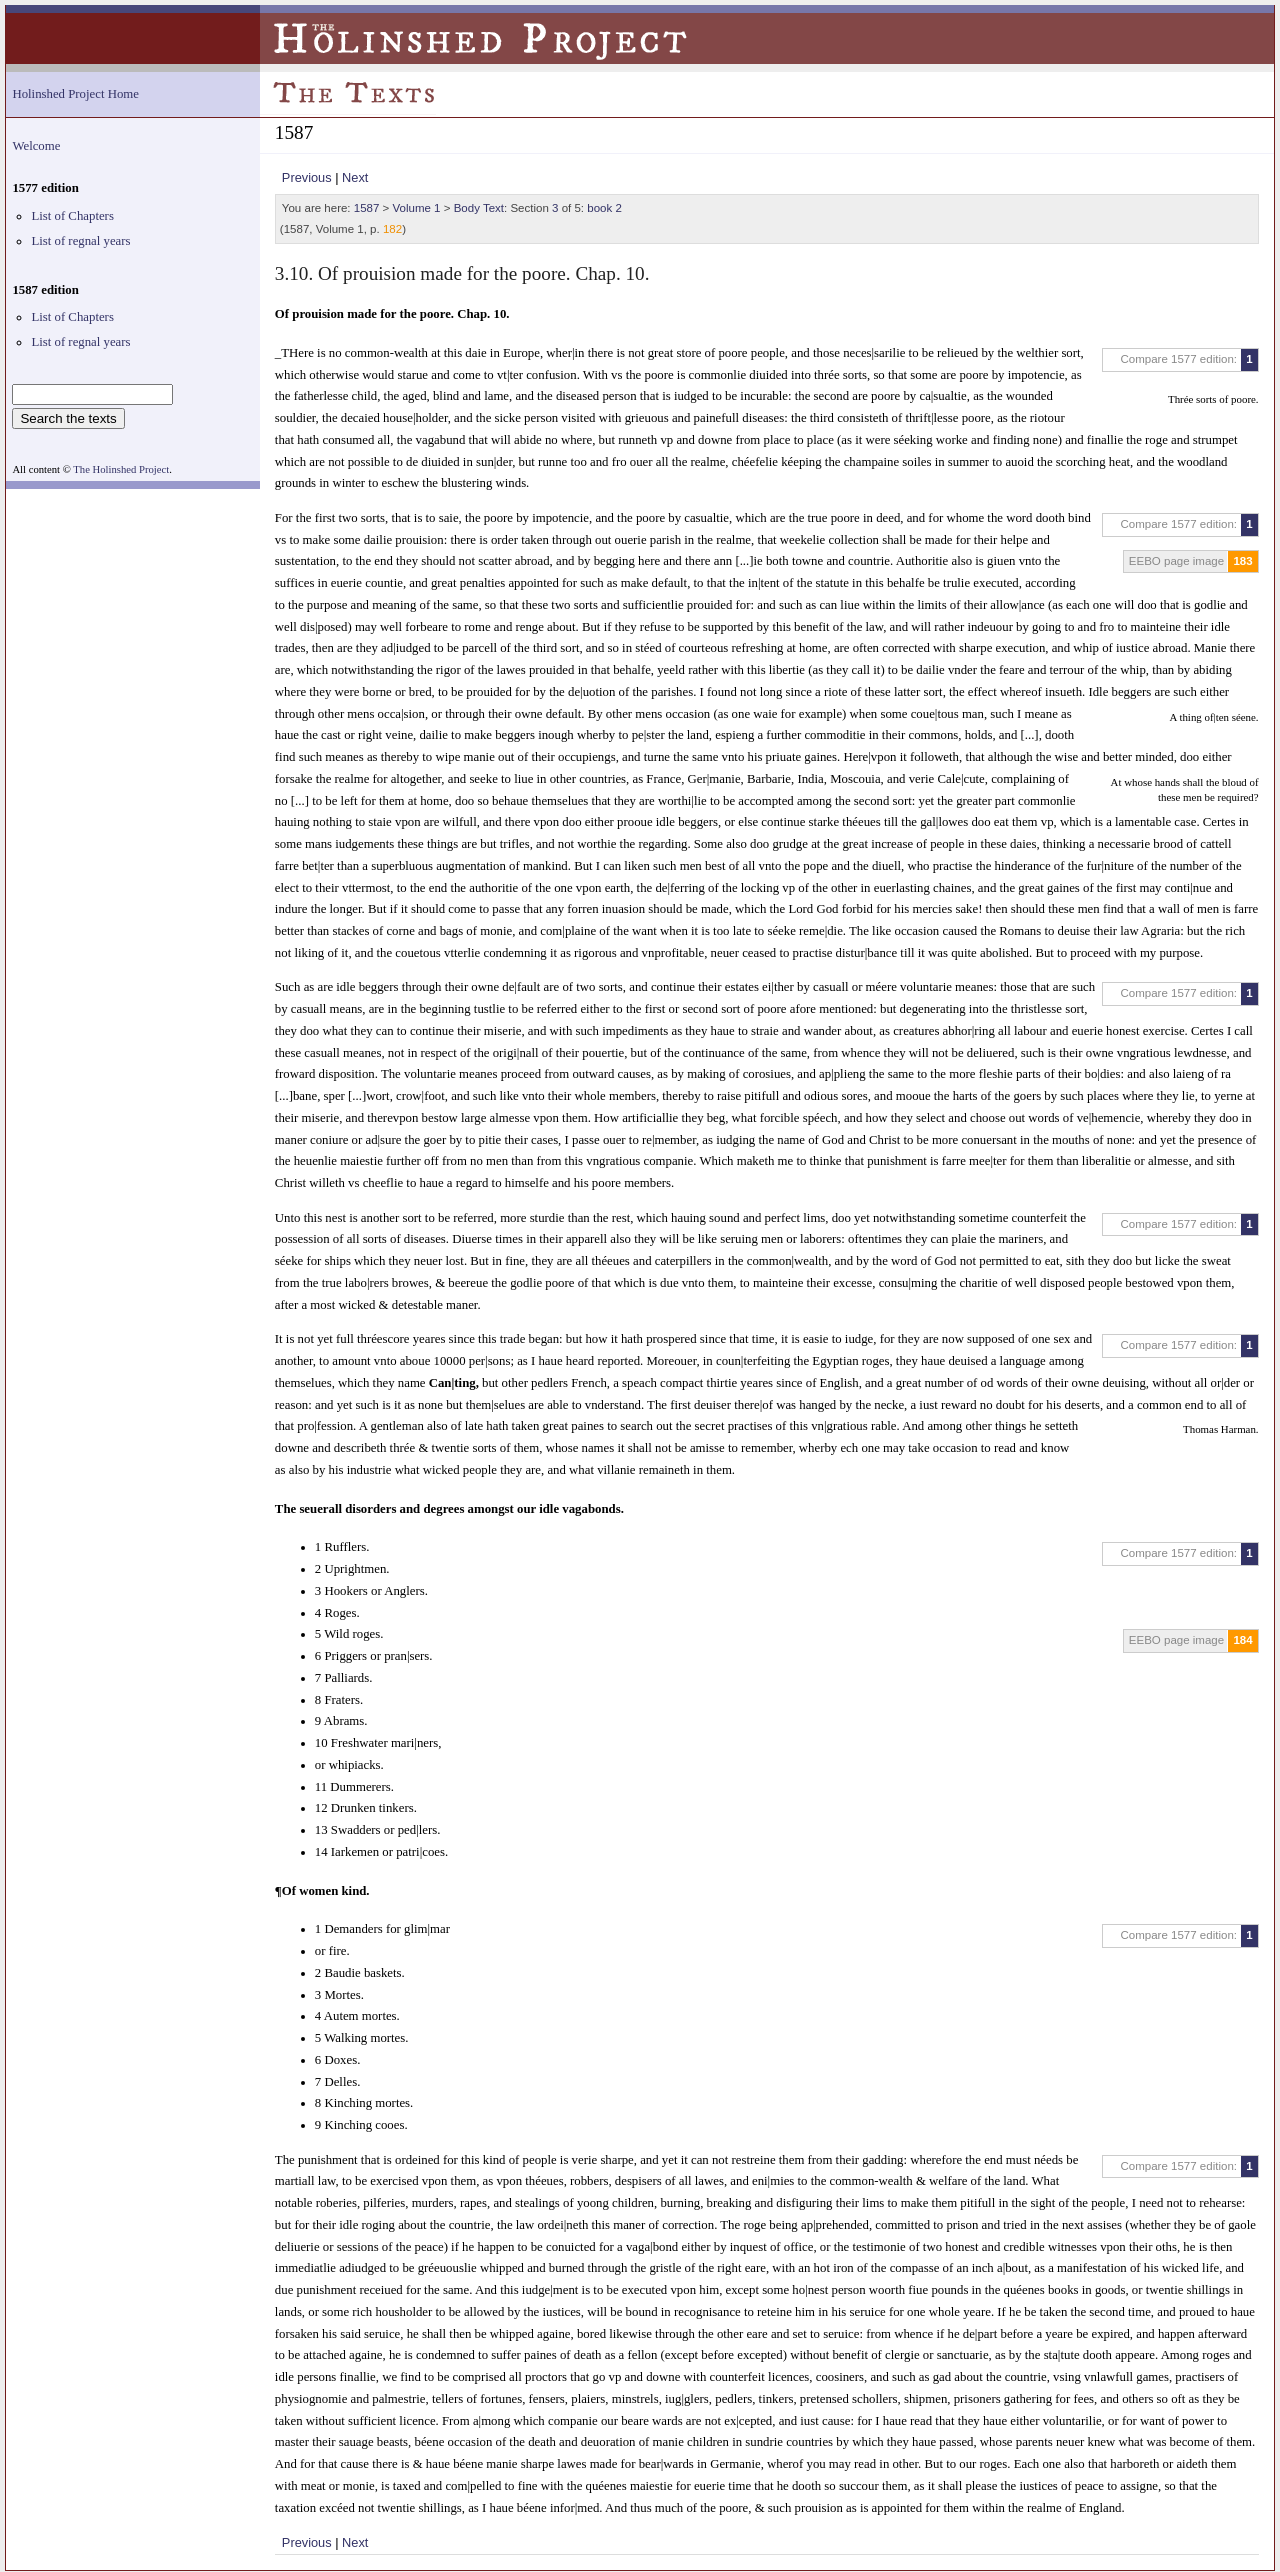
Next (355, 177)
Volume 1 (417, 208)
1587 (367, 208)
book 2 (604, 208)
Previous (307, 177)
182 (392, 229)
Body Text (479, 208)
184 (1242, 1640)
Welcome (36, 146)
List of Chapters (72, 216)
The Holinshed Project (121, 469)
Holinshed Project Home (75, 94)
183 (1242, 561)
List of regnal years (80, 241)
